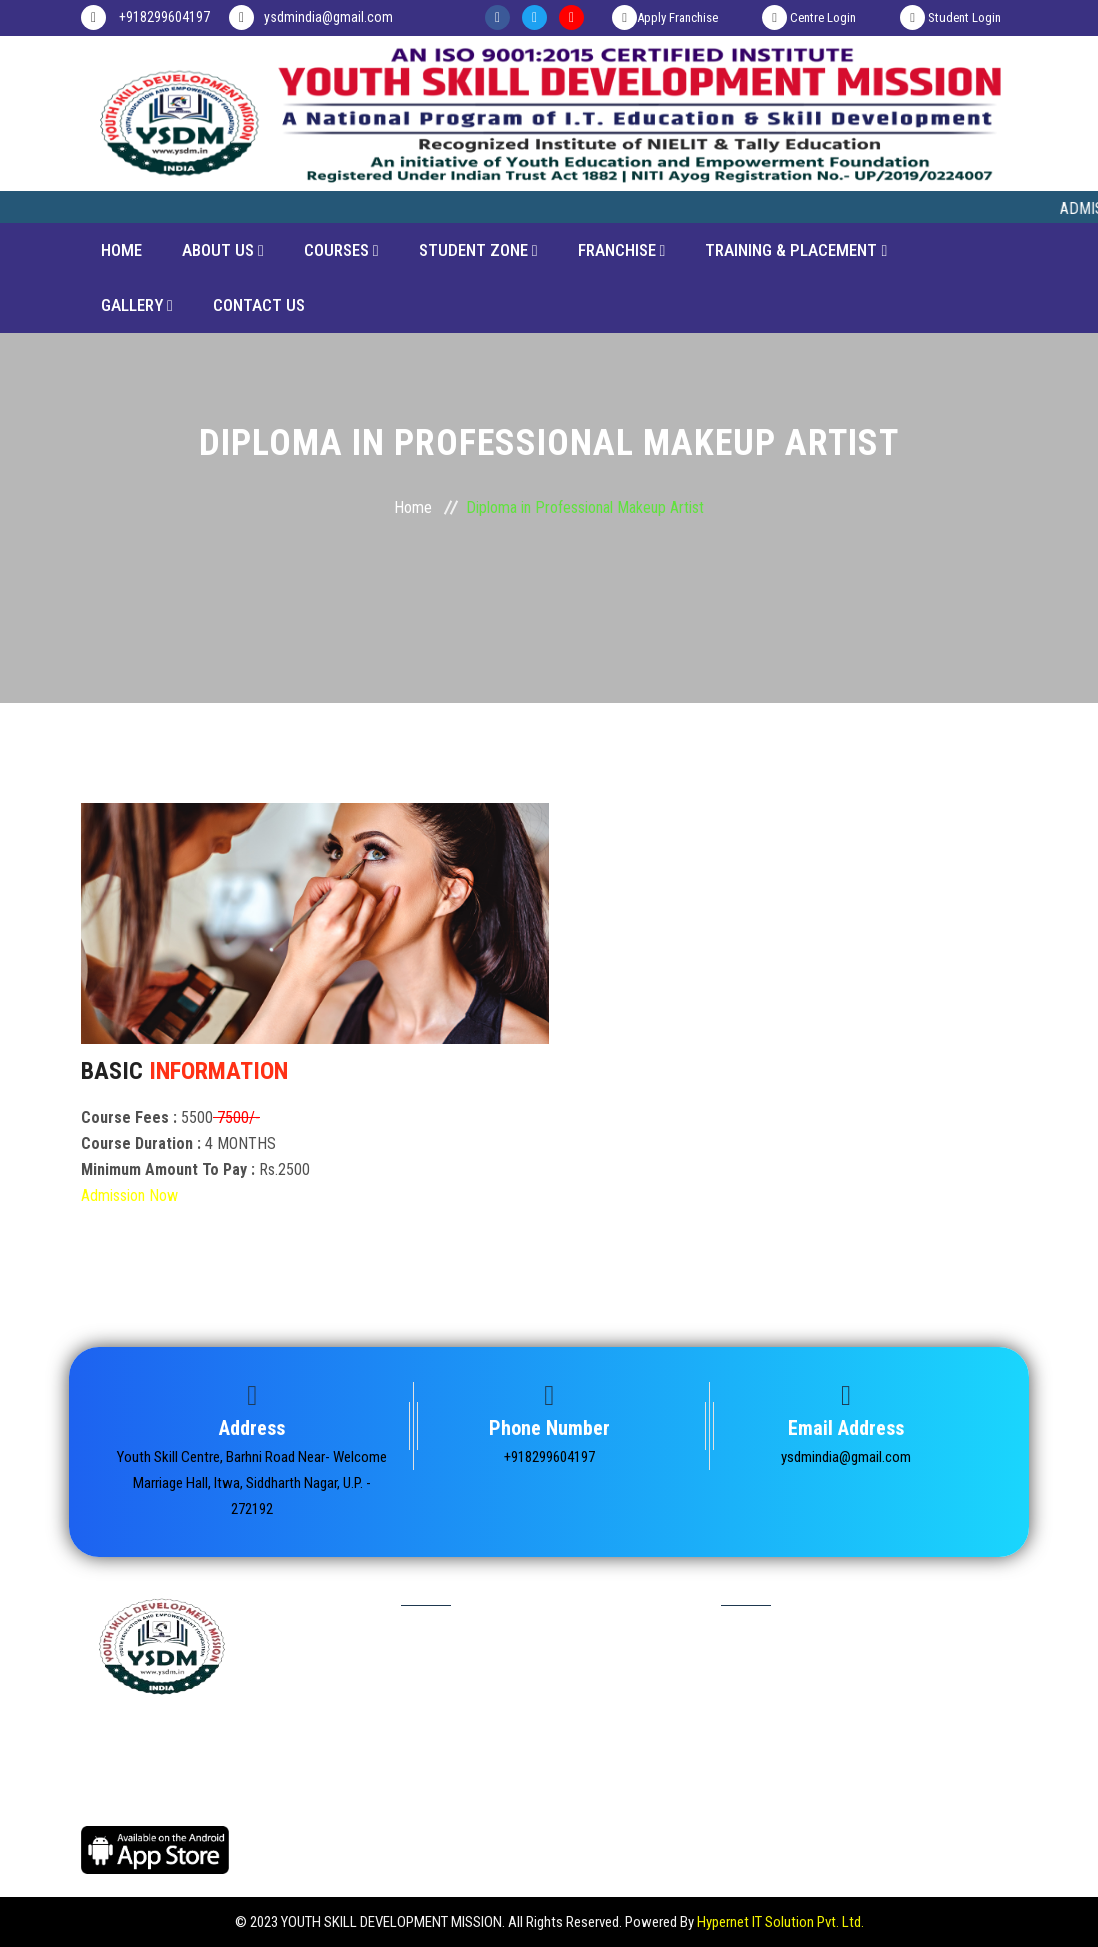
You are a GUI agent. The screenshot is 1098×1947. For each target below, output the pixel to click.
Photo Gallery (766, 1726)
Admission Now (129, 1195)
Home (121, 250)
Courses (341, 250)
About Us (223, 250)
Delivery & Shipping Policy (802, 1828)
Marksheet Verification (471, 1726)
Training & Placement (796, 250)
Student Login (950, 17)
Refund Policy (448, 1828)
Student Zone (478, 250)
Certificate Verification (470, 1692)
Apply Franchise (665, 17)
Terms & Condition (460, 1794)
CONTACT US (259, 305)
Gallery (137, 305)
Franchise (622, 250)
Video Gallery (765, 1760)
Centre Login (809, 17)
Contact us (759, 1794)
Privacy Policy (448, 1760)
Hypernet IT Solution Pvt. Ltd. (780, 1922)
